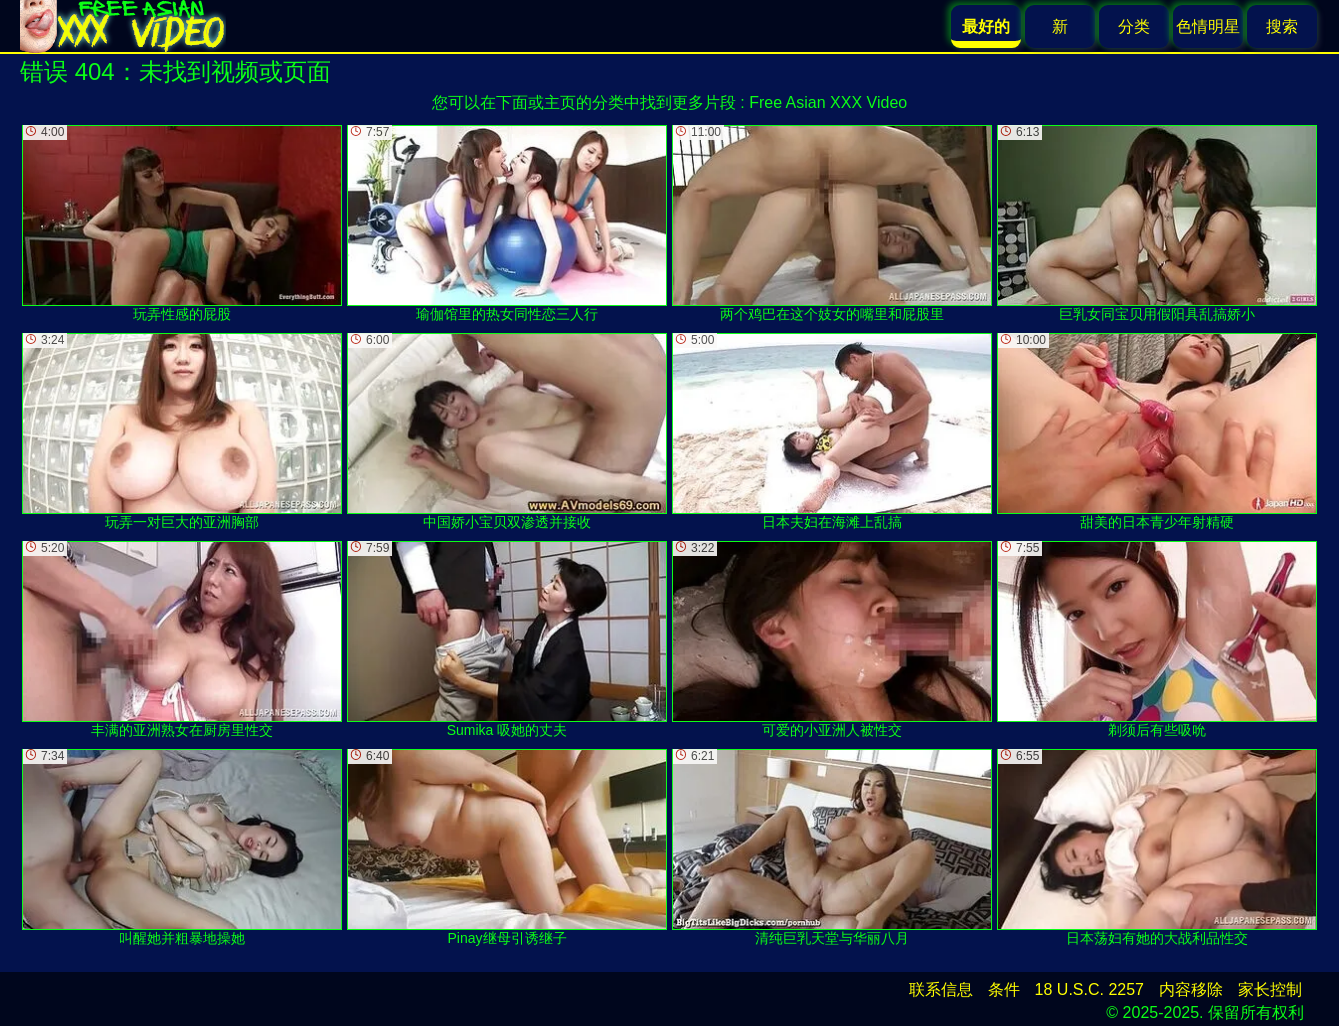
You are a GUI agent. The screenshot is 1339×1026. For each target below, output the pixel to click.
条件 (1004, 989)
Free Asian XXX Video (828, 102)
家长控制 (1270, 989)
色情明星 (1208, 26)
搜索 (1282, 26)
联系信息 (941, 989)
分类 (1134, 26)
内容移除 (1191, 989)
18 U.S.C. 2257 (1089, 989)
